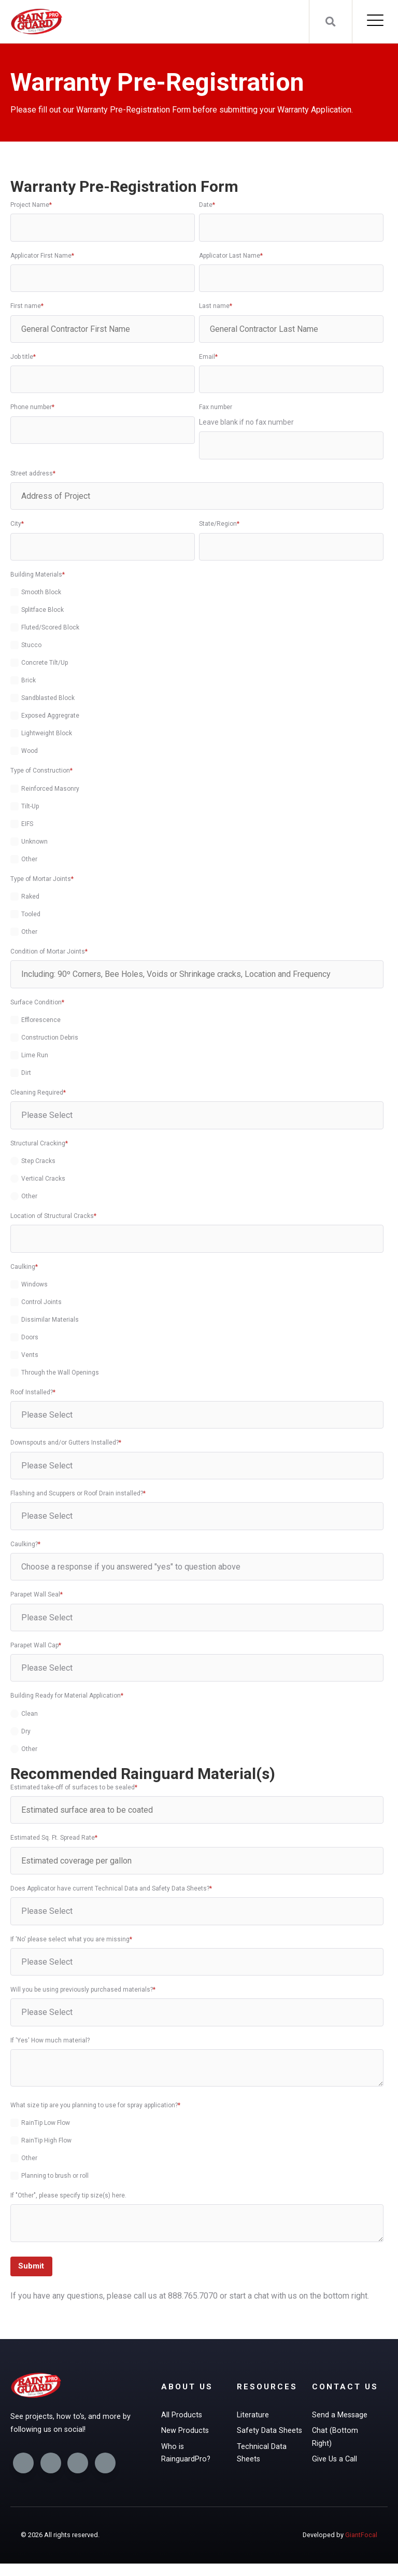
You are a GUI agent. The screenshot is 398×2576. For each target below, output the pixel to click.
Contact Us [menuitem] (337, 2395)
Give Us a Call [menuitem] (335, 2478)
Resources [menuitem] (267, 2388)
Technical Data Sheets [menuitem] (262, 2457)
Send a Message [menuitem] (340, 2432)
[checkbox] (196, 670)
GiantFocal (361, 2547)
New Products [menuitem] (185, 2434)
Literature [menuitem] (253, 2418)
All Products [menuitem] (182, 2418)
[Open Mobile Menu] (375, 22)
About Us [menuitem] (188, 2388)
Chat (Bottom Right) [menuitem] (335, 2455)
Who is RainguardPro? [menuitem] (186, 2457)
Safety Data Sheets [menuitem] (270, 2434)
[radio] (196, 1161)
